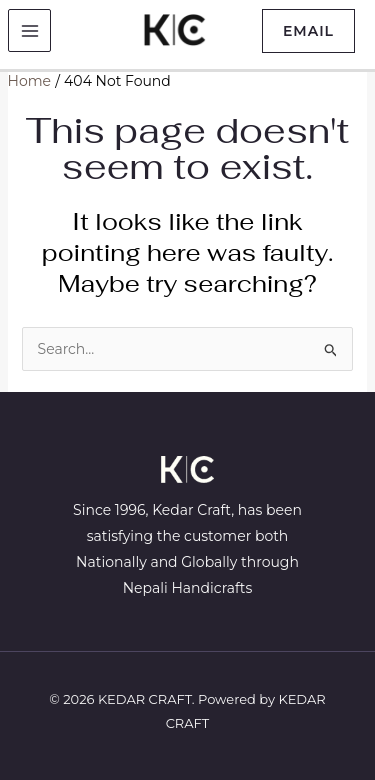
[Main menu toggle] (29, 30)
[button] (308, 31)
